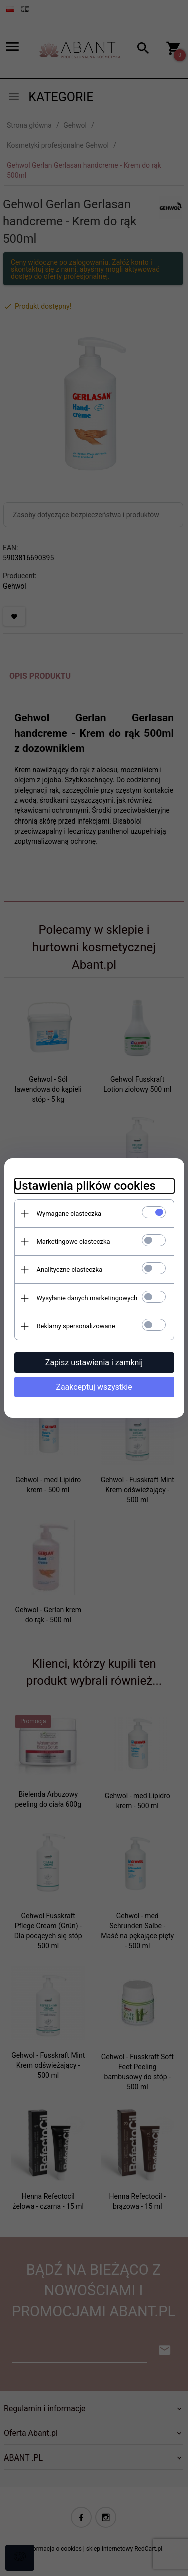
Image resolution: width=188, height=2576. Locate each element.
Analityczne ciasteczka (70, 1269)
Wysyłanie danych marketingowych (87, 1298)
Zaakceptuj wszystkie (94, 1387)
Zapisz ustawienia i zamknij (94, 1362)
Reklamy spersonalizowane (76, 1326)
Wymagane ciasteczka (69, 1213)
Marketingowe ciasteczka (73, 1241)
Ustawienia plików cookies (85, 1186)
